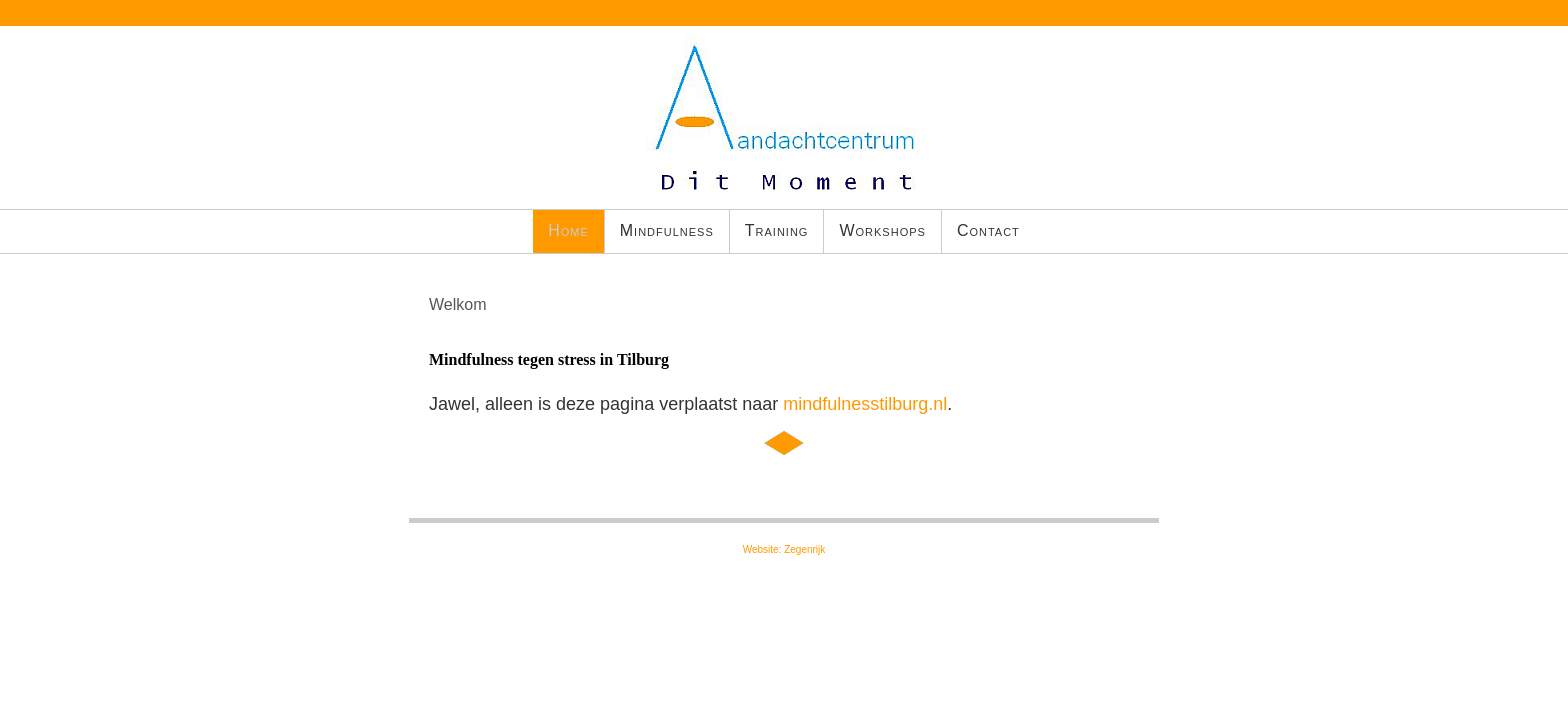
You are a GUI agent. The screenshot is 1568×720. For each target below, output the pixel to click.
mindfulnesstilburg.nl (865, 404)
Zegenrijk (804, 549)
